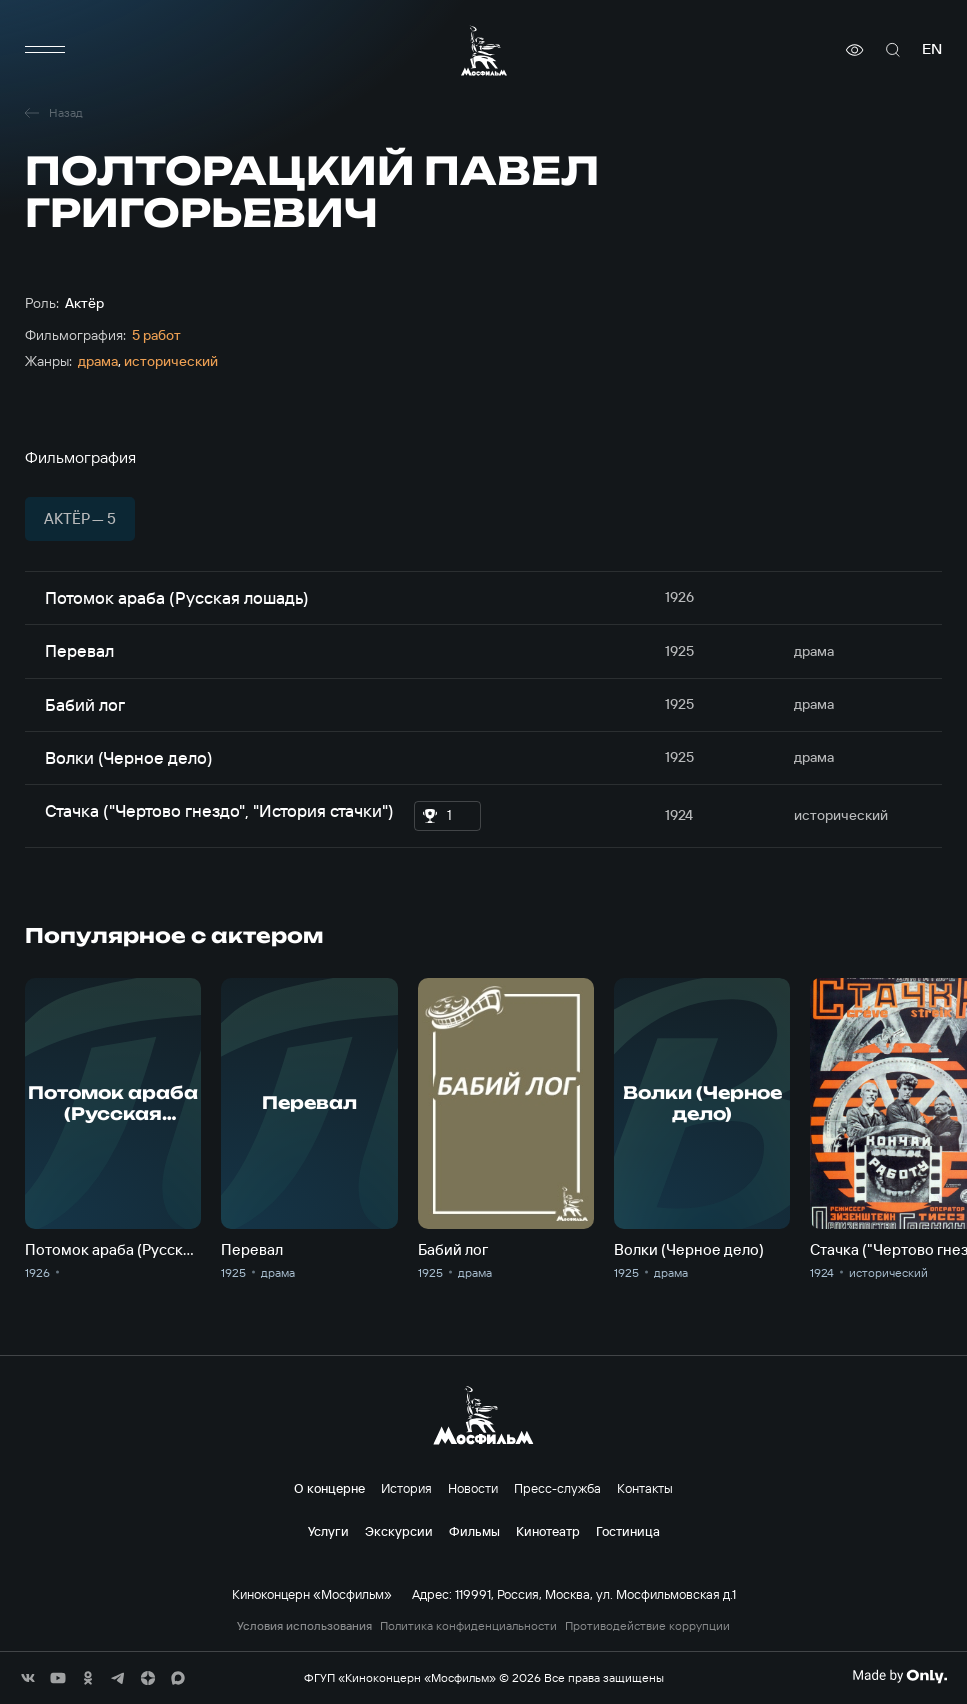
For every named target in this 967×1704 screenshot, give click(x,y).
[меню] (45, 50)
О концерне (329, 1488)
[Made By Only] (899, 1676)
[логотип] (484, 50)
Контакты (645, 1488)
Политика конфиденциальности (468, 1626)
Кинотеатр (548, 1531)
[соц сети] (28, 1678)
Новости (473, 1488)
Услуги (328, 1531)
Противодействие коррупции (647, 1626)
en (932, 49)
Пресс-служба (557, 1488)
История (406, 1488)
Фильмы (474, 1531)
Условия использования (304, 1626)
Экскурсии (399, 1531)
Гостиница (628, 1531)
